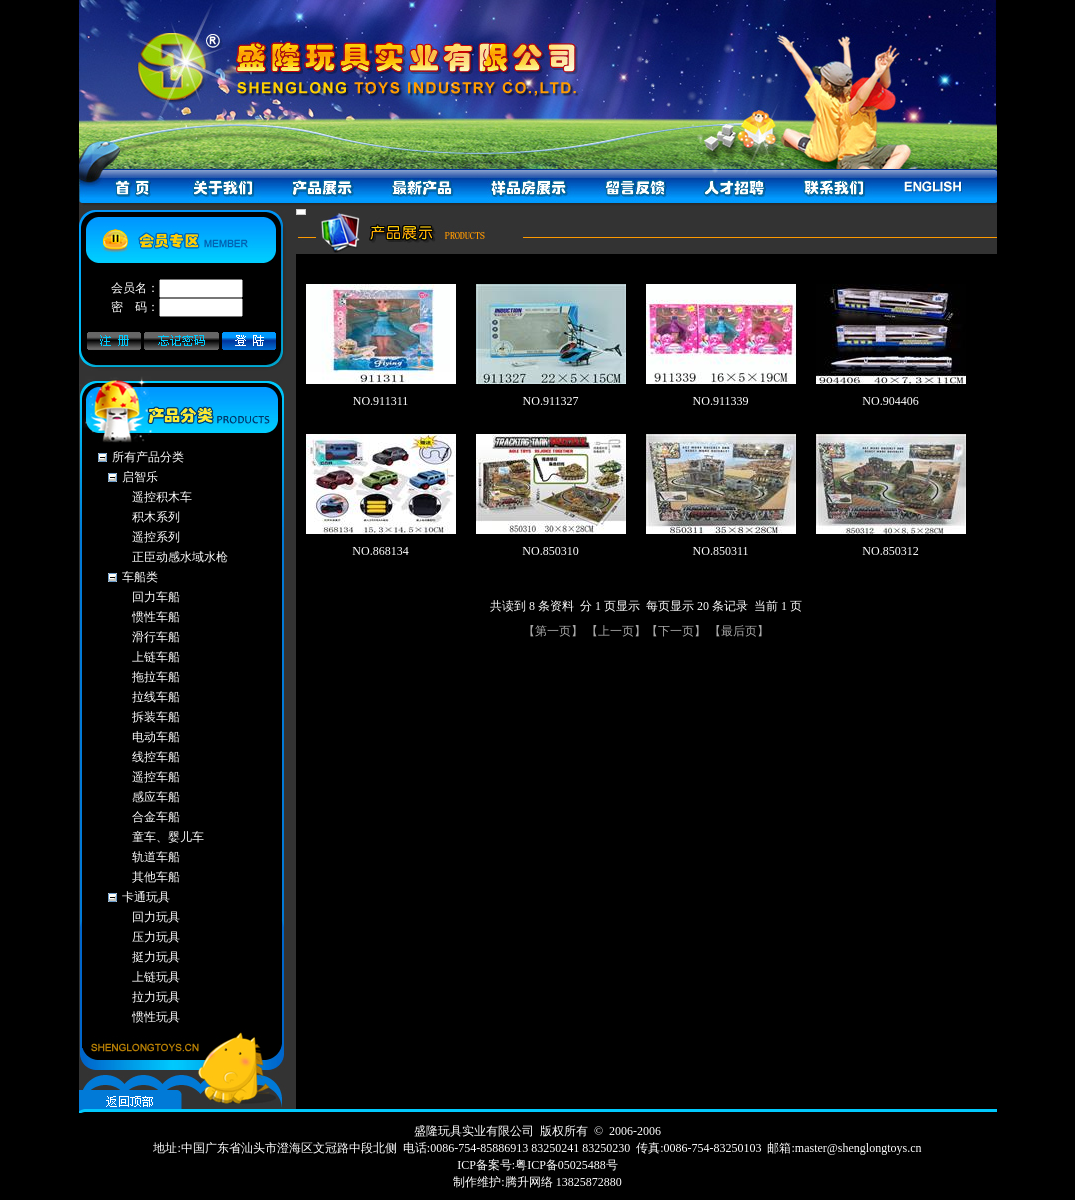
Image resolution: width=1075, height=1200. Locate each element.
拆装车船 (156, 717)
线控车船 (156, 757)
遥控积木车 (162, 497)
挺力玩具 (156, 957)
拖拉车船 (156, 677)
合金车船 (156, 817)
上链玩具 (156, 977)
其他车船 (156, 877)
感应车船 (156, 797)
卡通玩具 (146, 897)
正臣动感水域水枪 (180, 557)
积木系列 (156, 517)
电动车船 (156, 737)
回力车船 (156, 597)
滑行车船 (156, 637)
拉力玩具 (156, 997)
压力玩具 (156, 937)
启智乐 (140, 477)
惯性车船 (156, 617)
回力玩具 (156, 917)
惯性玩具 (156, 1017)
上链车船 (156, 657)
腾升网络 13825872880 (563, 1182)
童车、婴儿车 (168, 837)
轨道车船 (156, 857)
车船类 (140, 577)
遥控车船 (156, 777)
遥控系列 (156, 537)
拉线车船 (156, 697)
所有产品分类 (148, 457)
